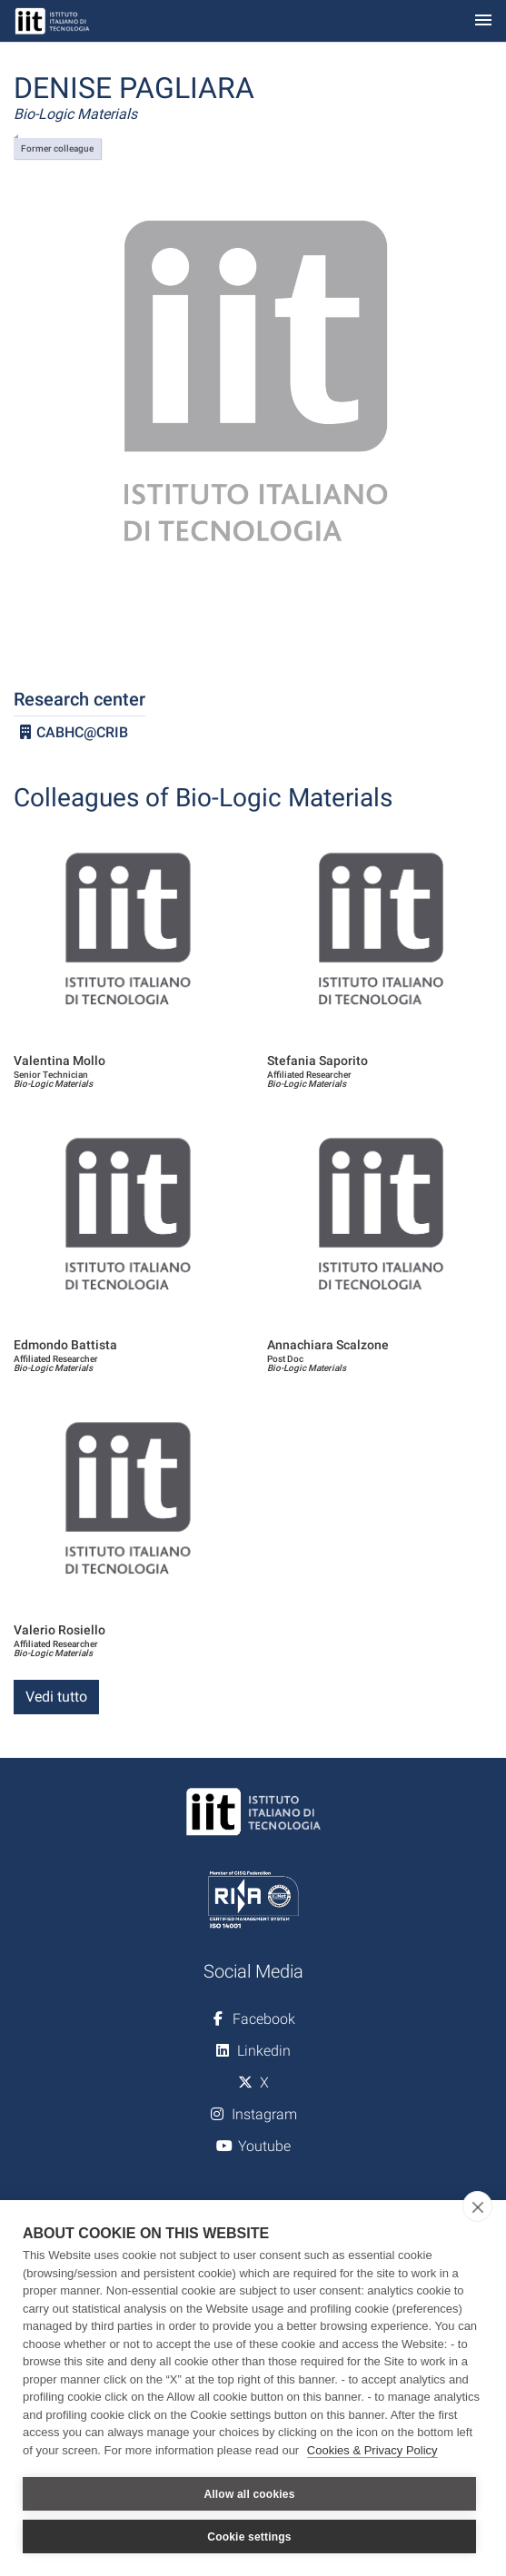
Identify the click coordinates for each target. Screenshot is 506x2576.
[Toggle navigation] (483, 21)
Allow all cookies (248, 2494)
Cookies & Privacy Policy (372, 2450)
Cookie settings (249, 2537)
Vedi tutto (56, 1696)
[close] (477, 2206)
